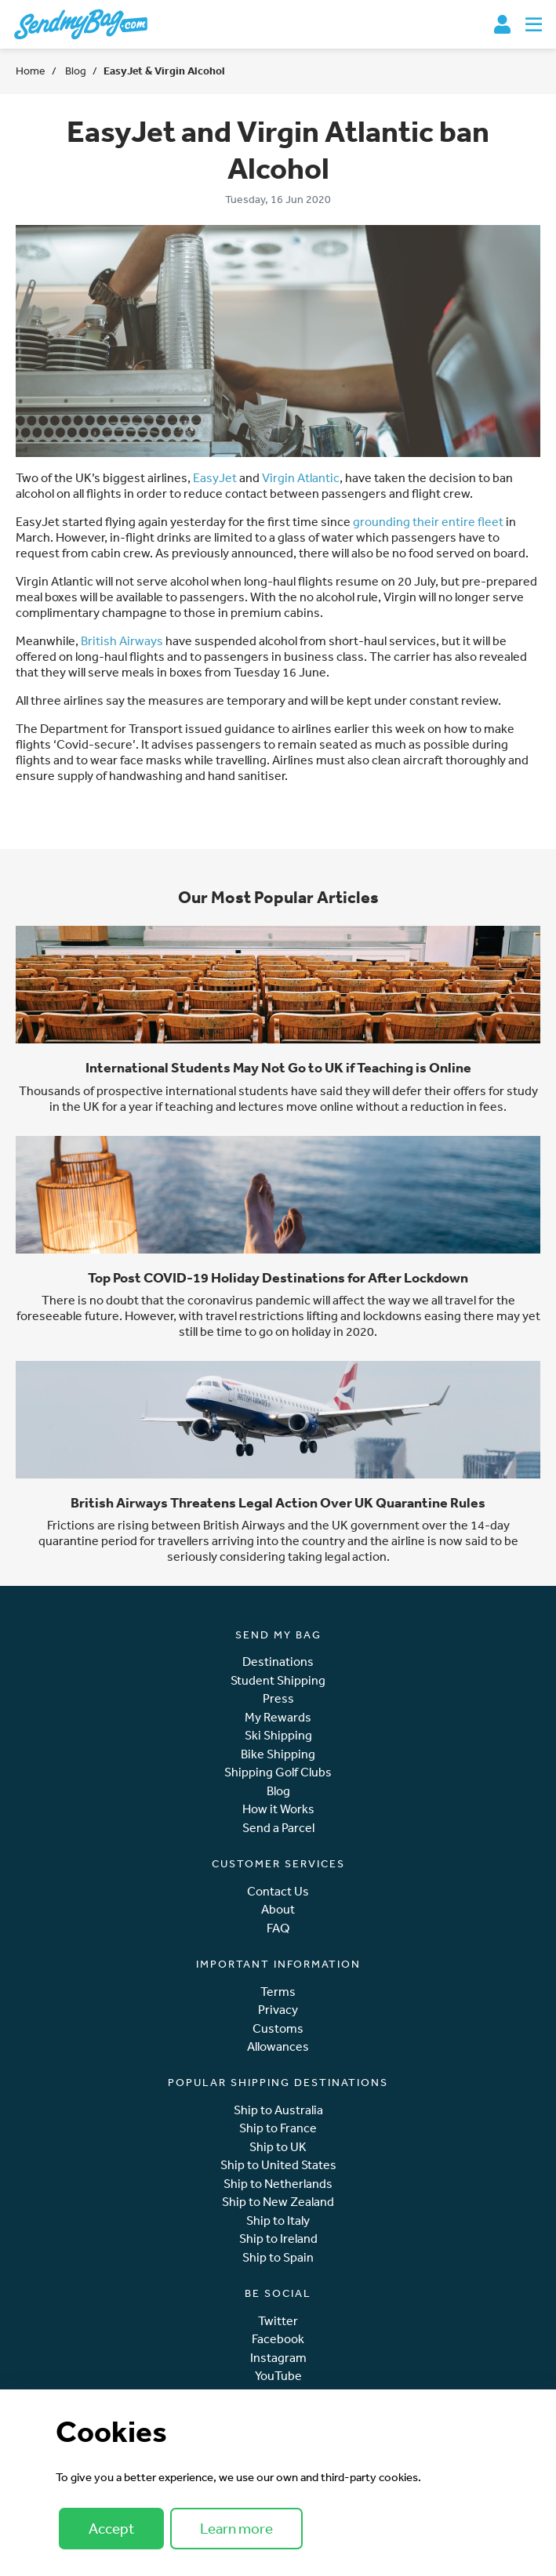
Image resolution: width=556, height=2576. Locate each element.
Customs (278, 2028)
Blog (74, 70)
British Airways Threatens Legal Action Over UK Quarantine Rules (278, 1502)
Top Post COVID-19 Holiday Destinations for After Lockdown (278, 1277)
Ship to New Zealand (278, 2201)
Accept (111, 2528)
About (278, 1909)
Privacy (278, 2009)
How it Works (278, 1808)
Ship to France (278, 2128)
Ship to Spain (278, 2257)
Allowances (278, 2046)
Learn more (236, 2528)
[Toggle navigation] (533, 24)
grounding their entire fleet (428, 521)
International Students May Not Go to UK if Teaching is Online (278, 1067)
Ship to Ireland (278, 2238)
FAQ (278, 1928)
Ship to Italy (278, 2220)
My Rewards (278, 1717)
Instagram (278, 2357)
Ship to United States (278, 2164)
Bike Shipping (278, 1754)
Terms (278, 1991)
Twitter (278, 2320)
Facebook (278, 2338)
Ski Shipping (278, 1735)
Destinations (278, 1661)
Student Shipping (278, 1680)
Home (30, 70)
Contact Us (278, 1891)
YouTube (278, 2375)
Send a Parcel (278, 1827)
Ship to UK (278, 2146)
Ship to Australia (278, 2110)
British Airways (122, 640)
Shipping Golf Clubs (278, 1772)
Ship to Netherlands (278, 2183)
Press (278, 1698)
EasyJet (215, 477)
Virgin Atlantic (301, 477)
